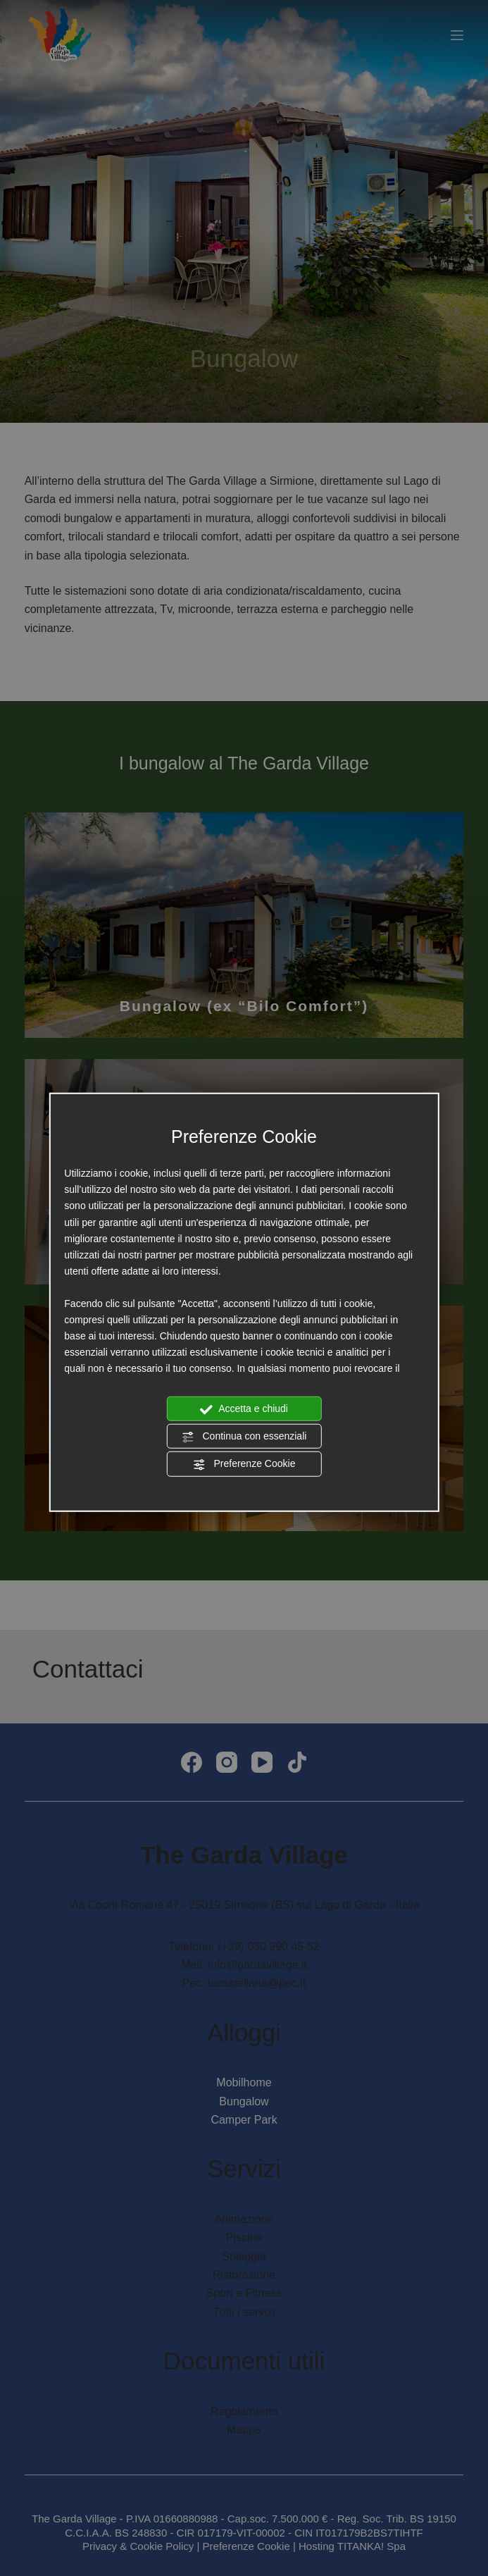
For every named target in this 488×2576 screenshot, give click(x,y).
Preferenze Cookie (244, 1464)
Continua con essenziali (244, 1436)
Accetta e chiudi (244, 1409)
